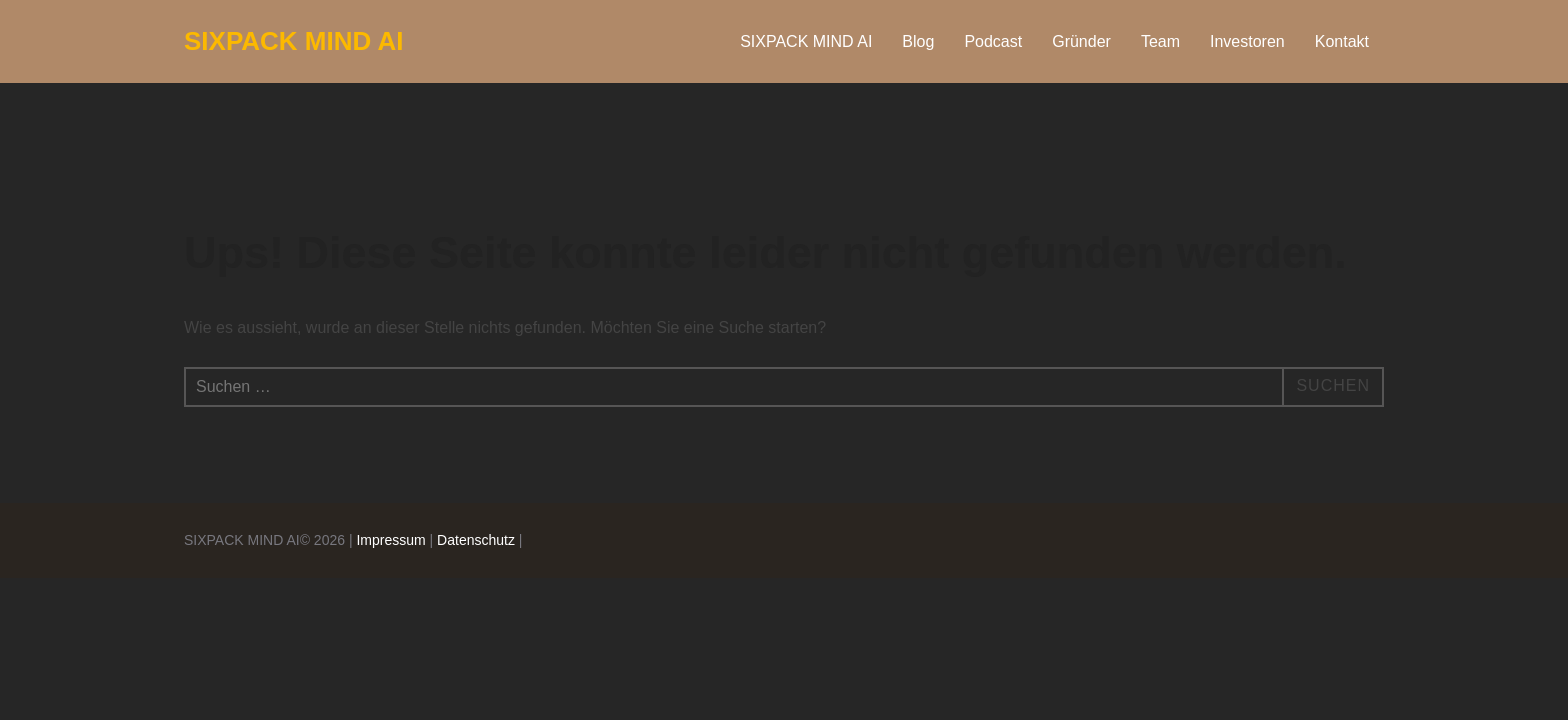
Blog (918, 41)
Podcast (993, 41)
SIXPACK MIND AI (294, 41)
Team (1160, 41)
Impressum (390, 540)
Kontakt (1342, 41)
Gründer (1081, 41)
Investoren (1247, 41)
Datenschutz (476, 540)
